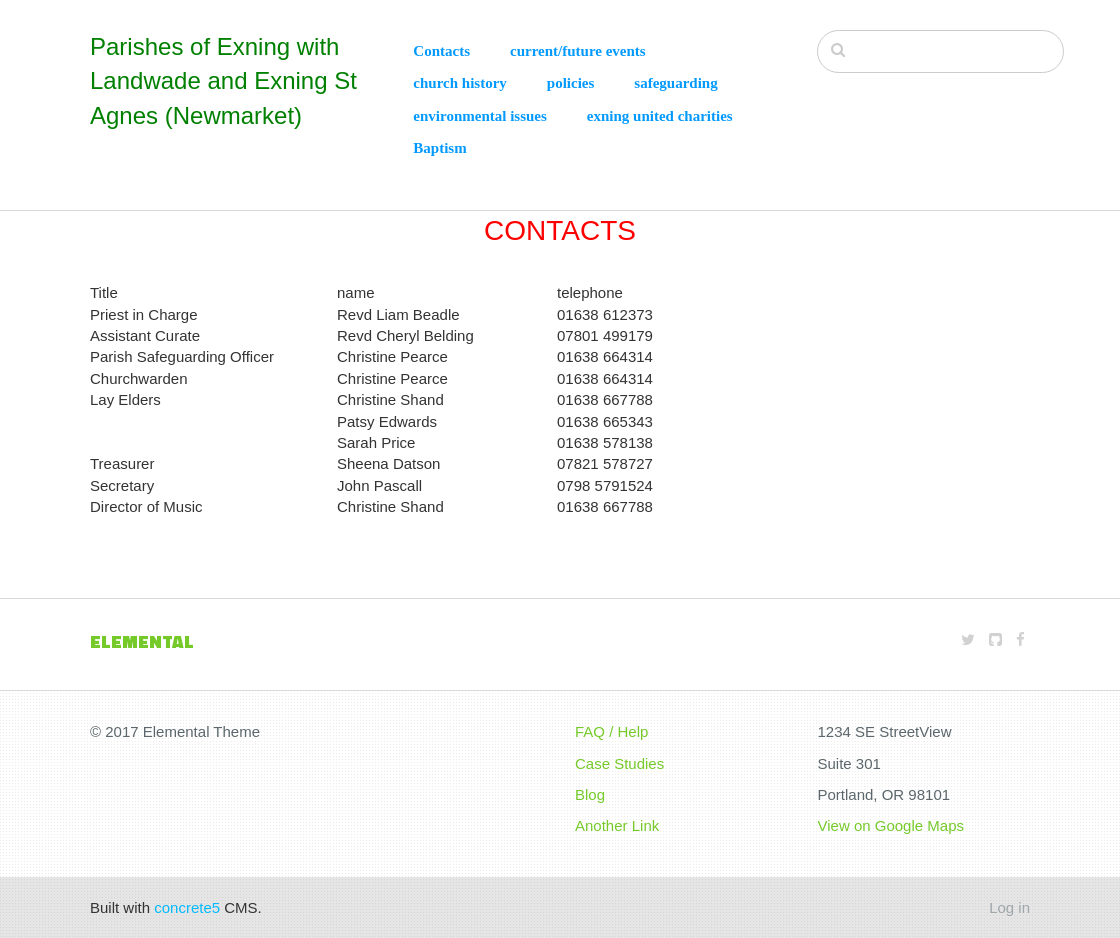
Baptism (439, 148)
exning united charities (660, 116)
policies (571, 83)
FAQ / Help (611, 731)
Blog (590, 794)
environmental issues (479, 116)
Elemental (142, 641)
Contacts (441, 51)
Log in (1009, 907)
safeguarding (675, 83)
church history (459, 83)
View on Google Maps (891, 825)
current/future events (578, 51)
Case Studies (619, 763)
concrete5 (187, 907)
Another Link (617, 825)
